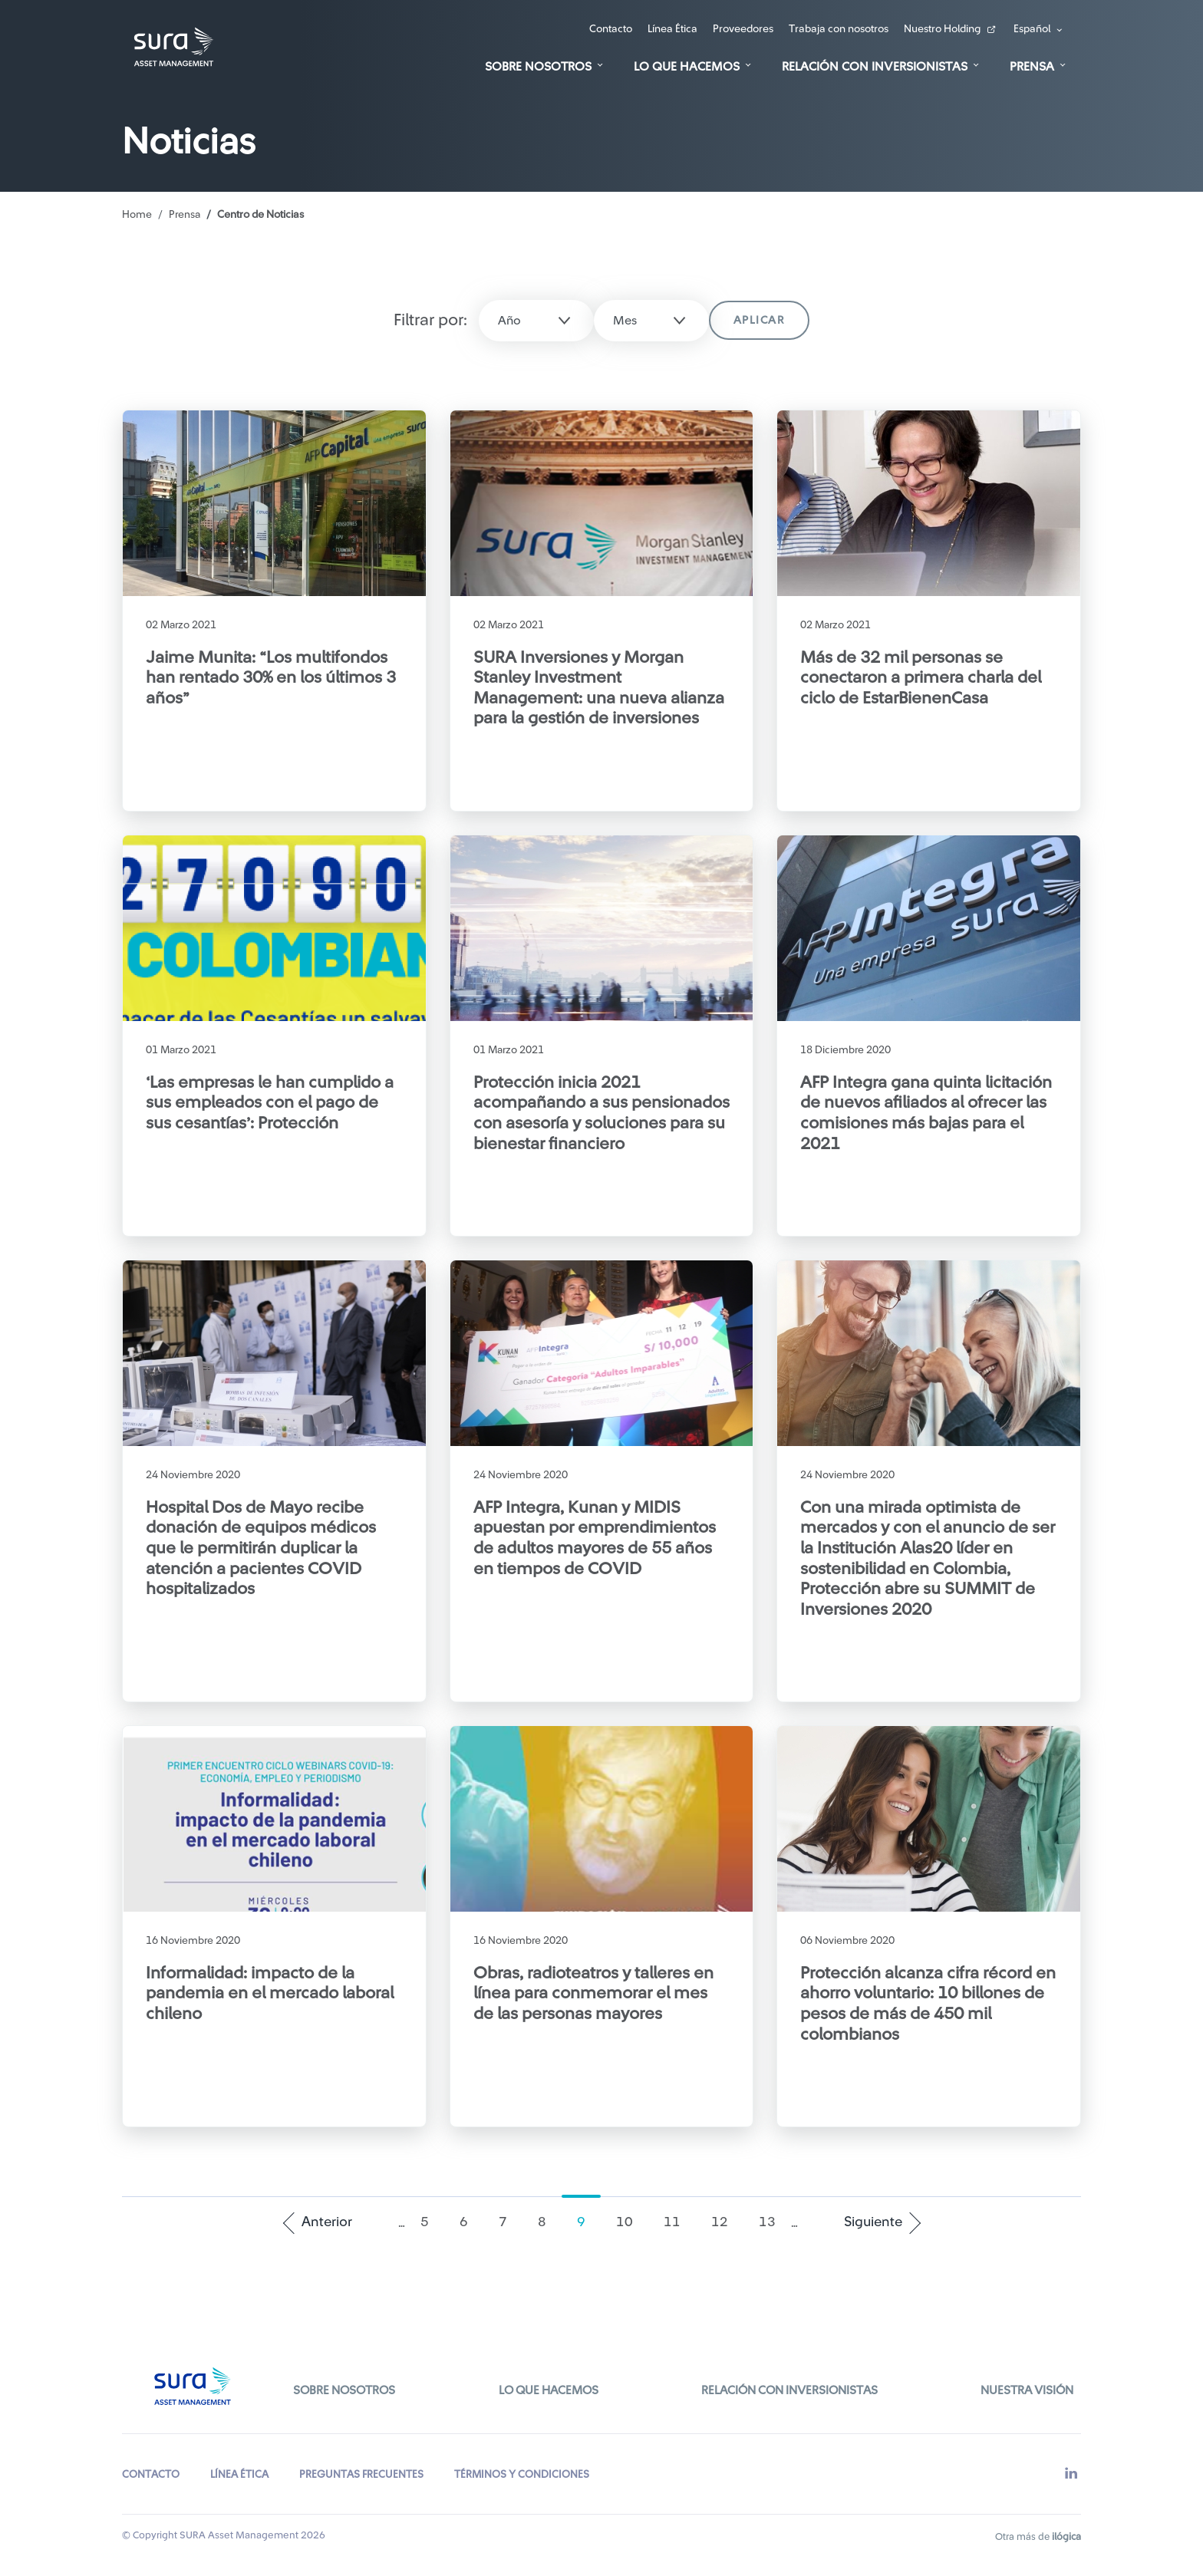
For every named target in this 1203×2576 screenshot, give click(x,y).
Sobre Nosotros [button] (538, 67)
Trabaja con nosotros (838, 29)
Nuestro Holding (942, 29)
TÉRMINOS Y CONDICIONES (522, 2465)
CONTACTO (151, 2465)
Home (137, 214)
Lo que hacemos (548, 2386)
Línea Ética (672, 29)
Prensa (185, 214)
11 (679, 2220)
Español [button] (1031, 29)
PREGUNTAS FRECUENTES (361, 2465)
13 (774, 2220)
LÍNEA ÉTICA (239, 2465)
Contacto (610, 29)
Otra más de (1037, 2528)
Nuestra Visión (1024, 2386)
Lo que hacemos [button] (687, 67)
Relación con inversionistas (788, 2386)
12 (727, 2220)
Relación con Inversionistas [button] (874, 67)
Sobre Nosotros (346, 2386)
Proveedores (743, 29)
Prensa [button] (1032, 67)
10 (632, 2220)
